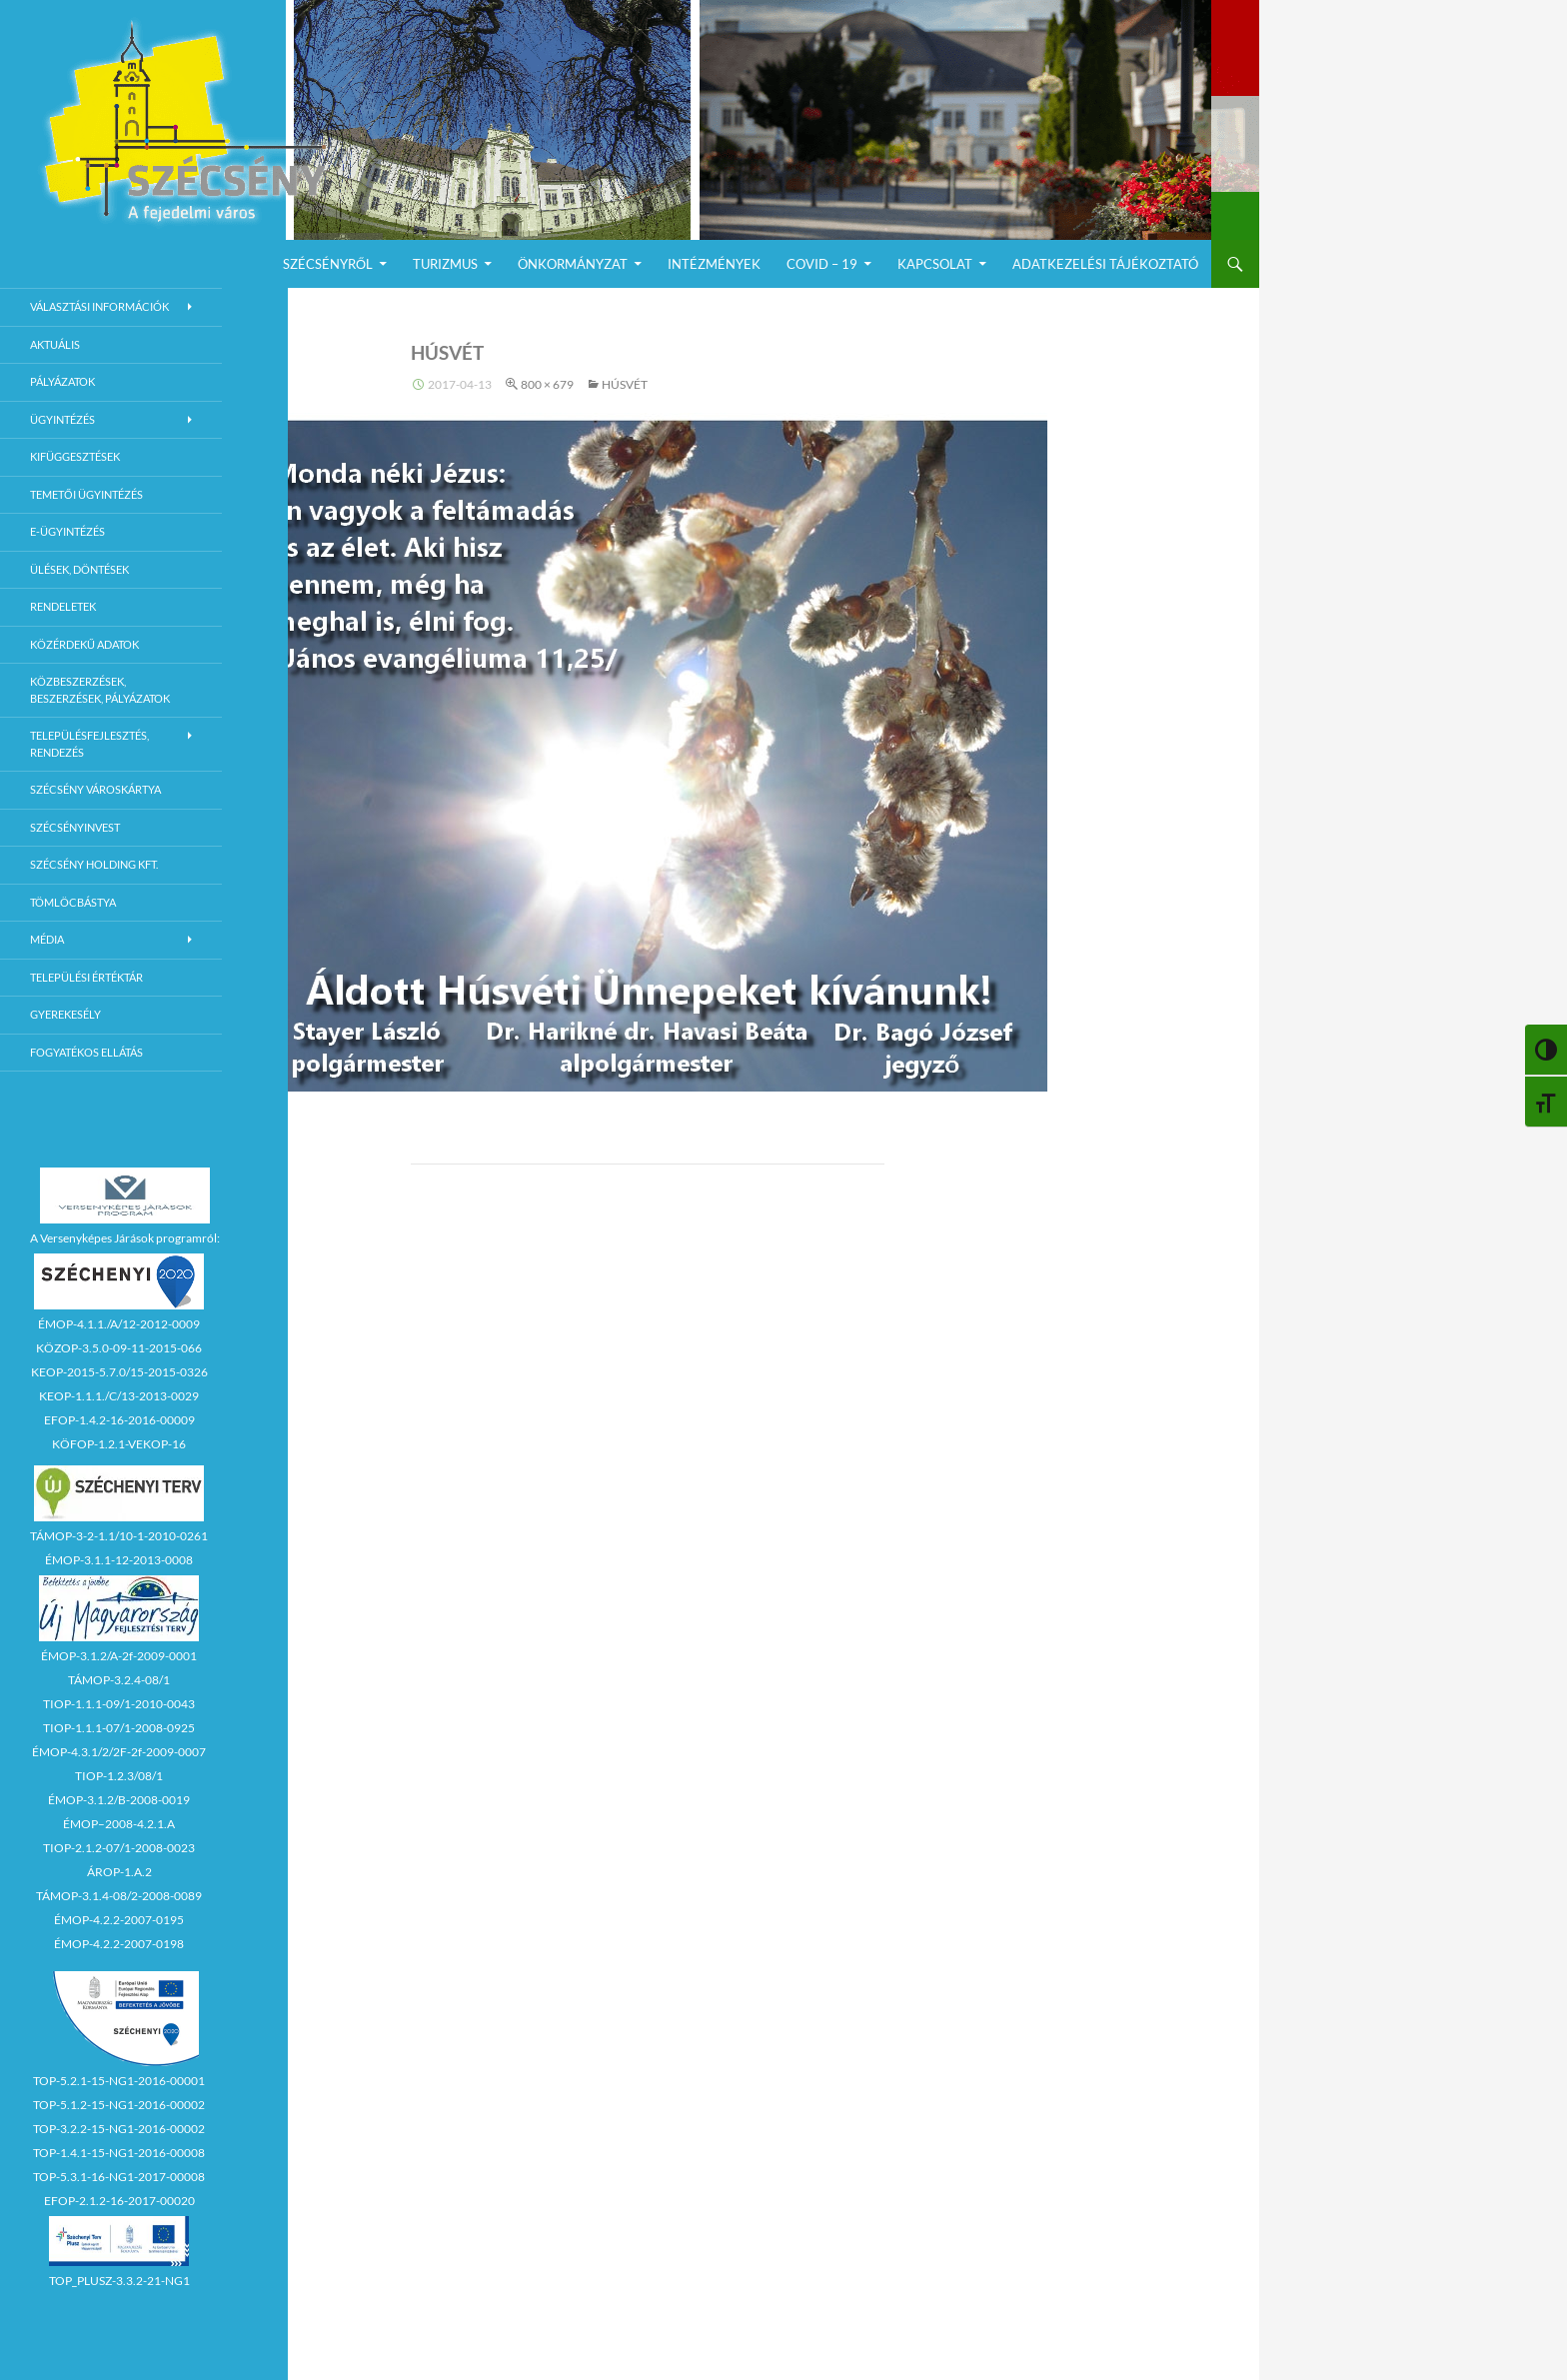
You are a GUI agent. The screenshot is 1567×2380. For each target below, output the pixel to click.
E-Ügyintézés (67, 531)
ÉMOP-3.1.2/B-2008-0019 (119, 1799)
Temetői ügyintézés (86, 494)
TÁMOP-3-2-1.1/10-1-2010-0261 (119, 1535)
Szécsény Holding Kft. (94, 864)
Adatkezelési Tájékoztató (1105, 264)
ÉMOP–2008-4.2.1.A (119, 1823)
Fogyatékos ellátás (86, 1052)
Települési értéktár (86, 977)
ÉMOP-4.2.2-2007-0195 (119, 1919)
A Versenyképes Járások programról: (125, 1237)
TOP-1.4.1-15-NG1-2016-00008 (119, 2152)
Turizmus (445, 264)
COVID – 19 (821, 264)
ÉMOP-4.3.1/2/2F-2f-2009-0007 (119, 1751)
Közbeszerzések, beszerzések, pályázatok (100, 690)
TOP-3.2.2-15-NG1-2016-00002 (119, 2128)
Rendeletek (63, 606)
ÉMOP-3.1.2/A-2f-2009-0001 (119, 1655)
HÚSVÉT (625, 384)
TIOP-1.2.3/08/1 (119, 1775)
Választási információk (99, 306)
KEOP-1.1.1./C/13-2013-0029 (119, 1395)
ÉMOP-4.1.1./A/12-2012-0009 (119, 1323)
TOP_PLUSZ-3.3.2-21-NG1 (119, 2280)
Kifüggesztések (75, 456)
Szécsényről (328, 264)
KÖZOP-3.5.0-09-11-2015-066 (119, 1347)
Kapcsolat (934, 264)
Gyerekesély (65, 1014)
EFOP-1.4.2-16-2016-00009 (119, 1419)
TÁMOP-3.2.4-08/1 (119, 1679)
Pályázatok (62, 381)
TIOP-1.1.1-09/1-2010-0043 (119, 1703)
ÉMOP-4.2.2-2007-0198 (119, 1943)
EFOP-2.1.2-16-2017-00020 (119, 2200)
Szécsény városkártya (95, 789)
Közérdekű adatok (84, 644)
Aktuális (55, 344)
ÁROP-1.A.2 (119, 1871)
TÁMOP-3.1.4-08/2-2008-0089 (119, 1895)
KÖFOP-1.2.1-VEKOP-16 (119, 1443)
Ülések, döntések (79, 569)
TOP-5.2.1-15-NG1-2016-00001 (119, 2080)
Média (47, 939)
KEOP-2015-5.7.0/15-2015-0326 (119, 1371)
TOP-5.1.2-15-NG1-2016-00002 (119, 2104)
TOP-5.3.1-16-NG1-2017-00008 (119, 2176)
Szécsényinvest (75, 827)
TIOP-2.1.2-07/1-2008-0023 (119, 1847)
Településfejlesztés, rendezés (89, 744)
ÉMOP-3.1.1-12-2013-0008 (119, 1559)
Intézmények (714, 264)
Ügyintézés (62, 419)
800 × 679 (547, 384)
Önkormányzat (573, 264)
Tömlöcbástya (73, 902)
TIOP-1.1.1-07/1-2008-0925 (119, 1727)
